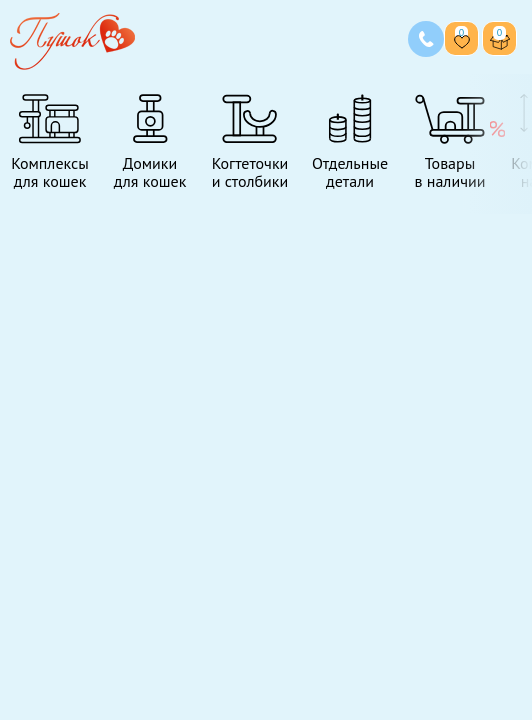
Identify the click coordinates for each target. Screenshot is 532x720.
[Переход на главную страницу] (72, 38)
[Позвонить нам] (426, 39)
